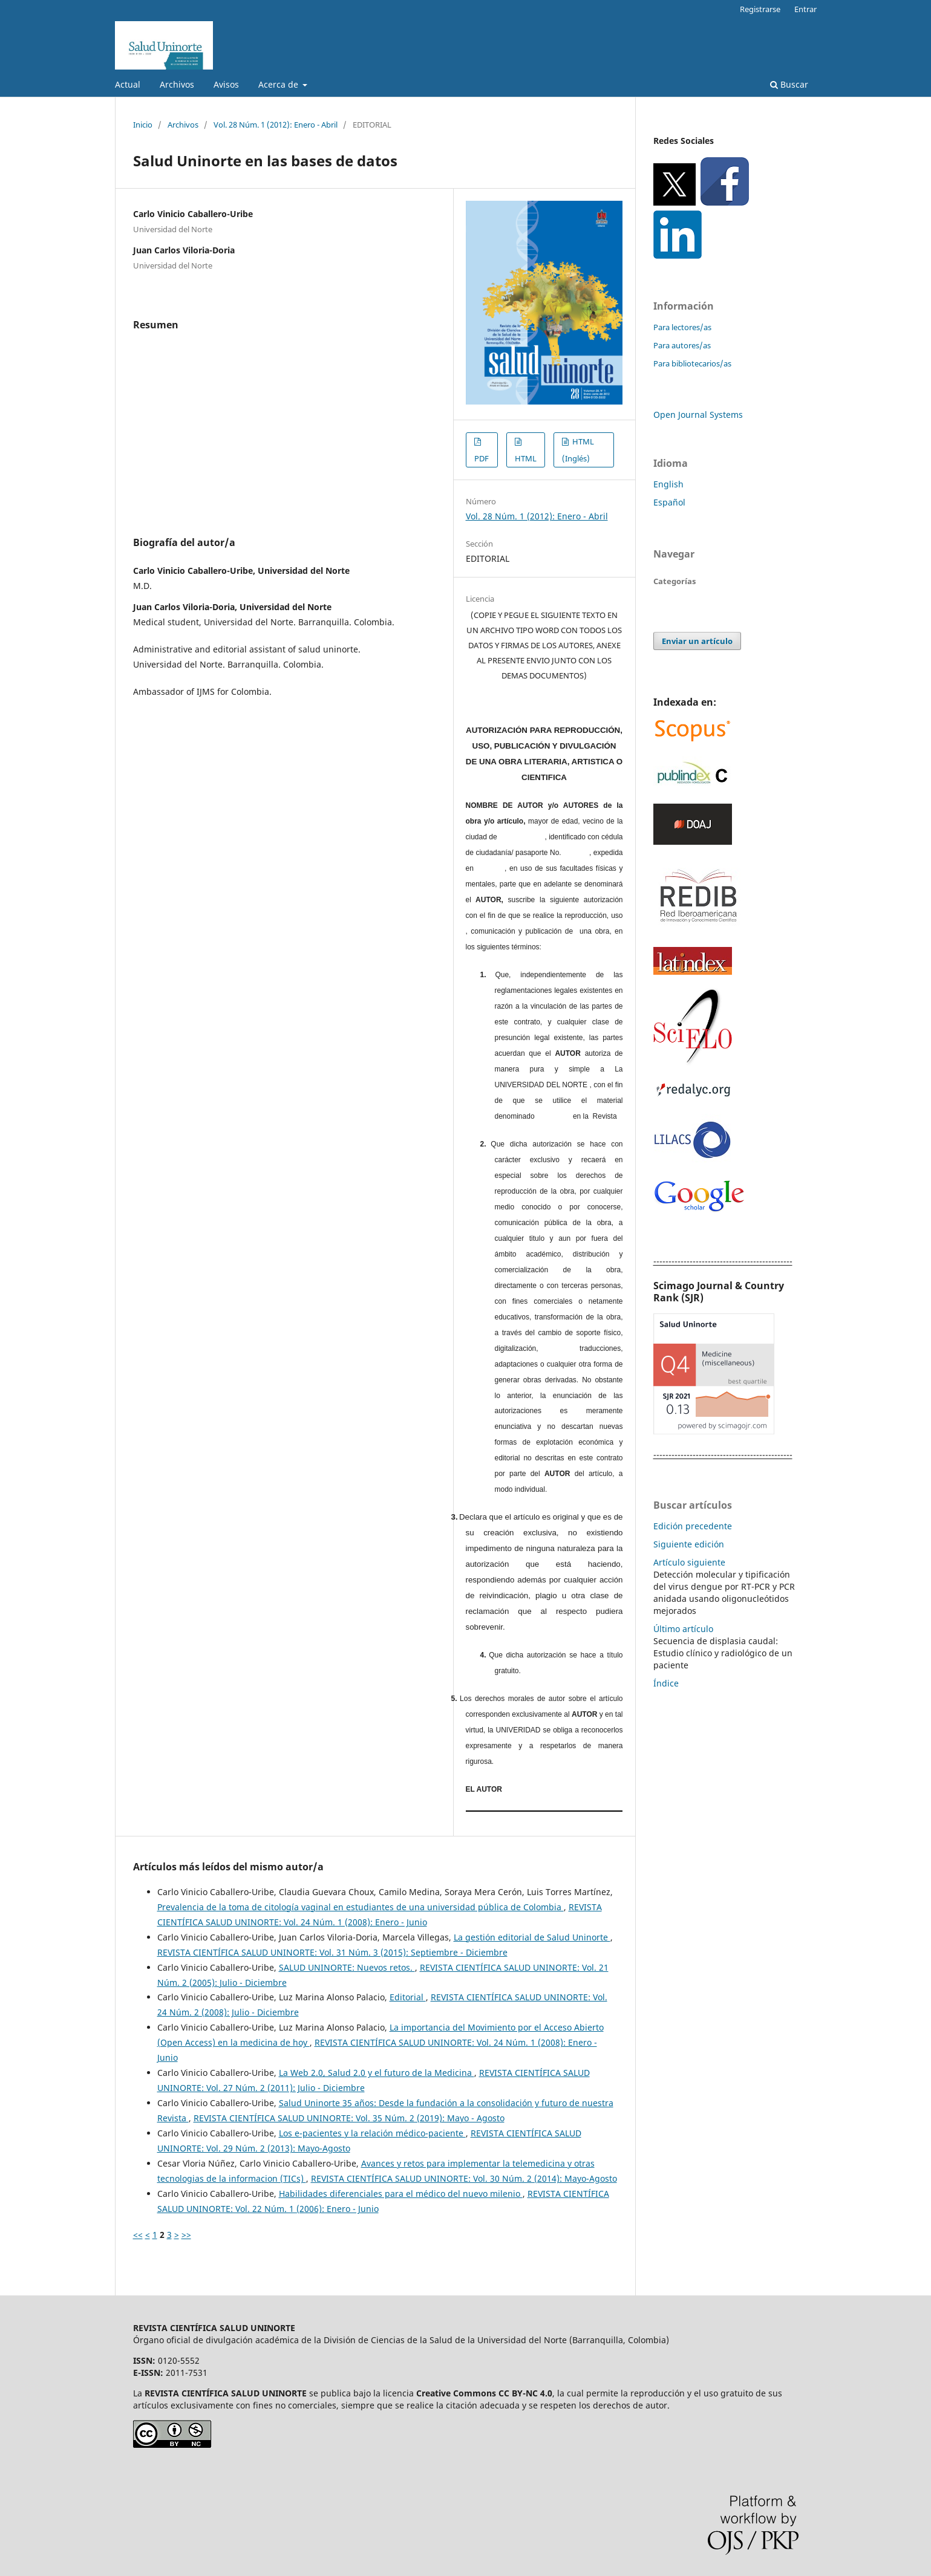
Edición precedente (692, 1526)
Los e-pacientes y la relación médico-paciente (372, 2133)
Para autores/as (682, 345)
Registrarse (760, 9)
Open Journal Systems (698, 414)
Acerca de (279, 84)
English (668, 484)
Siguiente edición (688, 1544)
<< (138, 2234)
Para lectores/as (682, 327)
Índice (666, 1683)
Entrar (805, 9)
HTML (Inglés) (578, 450)
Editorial (408, 1997)
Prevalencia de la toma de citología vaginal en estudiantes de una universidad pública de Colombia (360, 1907)
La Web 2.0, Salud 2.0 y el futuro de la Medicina (376, 2072)
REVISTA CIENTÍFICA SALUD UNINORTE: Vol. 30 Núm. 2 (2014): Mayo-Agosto (464, 2178)
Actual (127, 84)
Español (669, 502)
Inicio (142, 124)
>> (186, 2234)
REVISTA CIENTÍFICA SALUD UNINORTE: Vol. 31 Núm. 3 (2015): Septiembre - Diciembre (332, 1952)
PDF (481, 458)
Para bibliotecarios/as (692, 363)
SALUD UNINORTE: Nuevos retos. (347, 1967)
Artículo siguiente (689, 1562)
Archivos (177, 84)
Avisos (226, 84)
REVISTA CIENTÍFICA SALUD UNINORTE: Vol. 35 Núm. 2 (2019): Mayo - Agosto (349, 2118)
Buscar (789, 84)
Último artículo (683, 1628)
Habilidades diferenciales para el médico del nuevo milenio (401, 2193)
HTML (526, 458)
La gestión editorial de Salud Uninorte (532, 1937)
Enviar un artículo (697, 641)
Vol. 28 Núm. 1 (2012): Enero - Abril (276, 124)
